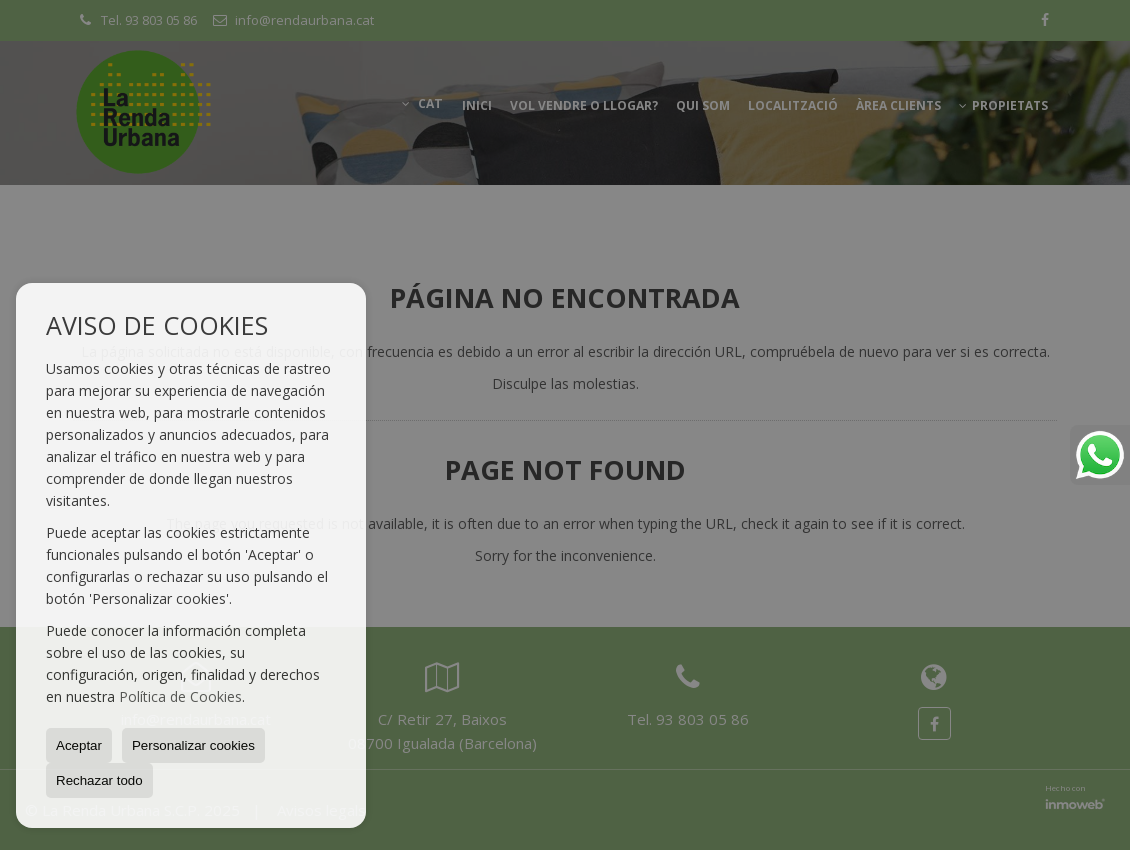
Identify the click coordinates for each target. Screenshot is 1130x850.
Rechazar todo (99, 780)
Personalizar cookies (193, 745)
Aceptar (79, 745)
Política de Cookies (180, 696)
